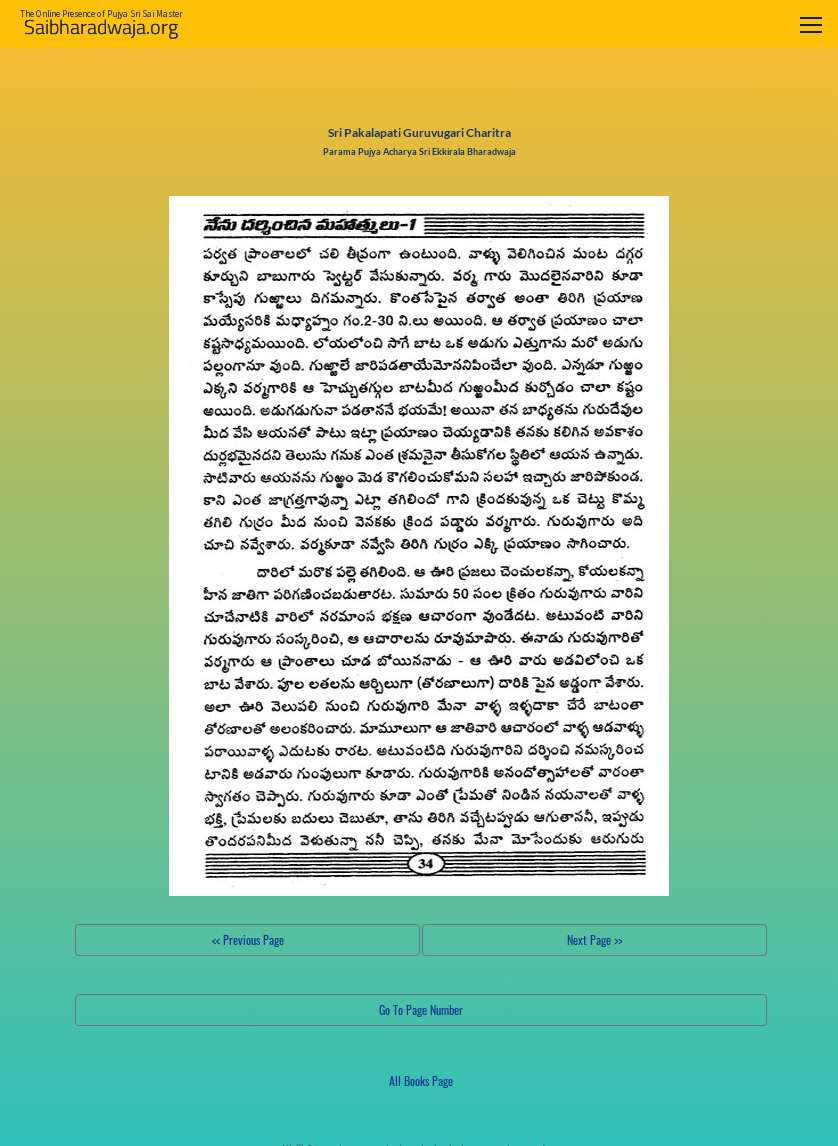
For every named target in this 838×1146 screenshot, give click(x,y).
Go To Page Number (421, 1009)
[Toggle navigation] (811, 24)
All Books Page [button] (421, 1080)
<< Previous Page (248, 939)
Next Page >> (594, 939)
